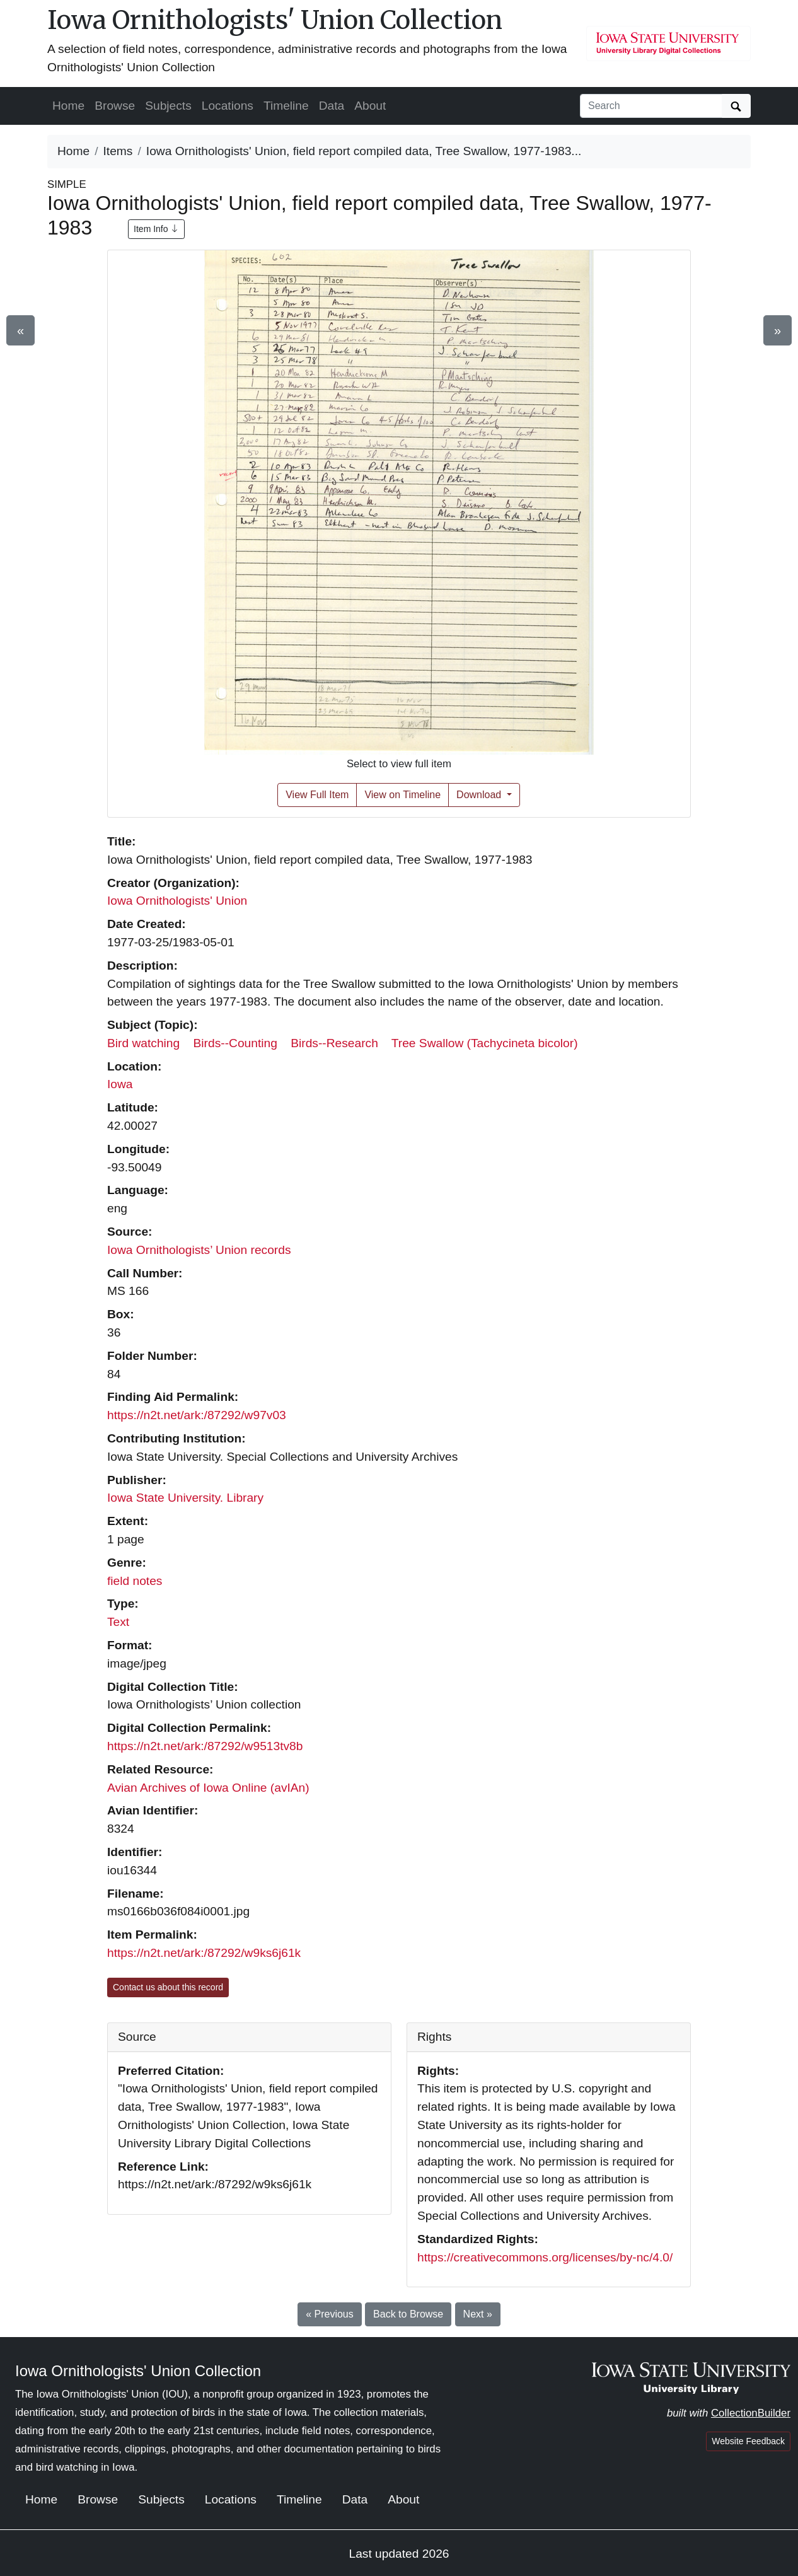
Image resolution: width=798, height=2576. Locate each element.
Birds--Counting (235, 1043)
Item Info (156, 229)
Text (118, 1621)
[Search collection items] (651, 106)
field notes (134, 1580)
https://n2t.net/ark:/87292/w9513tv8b (205, 1746)
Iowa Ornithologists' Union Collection (274, 20)
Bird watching (143, 1043)
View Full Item (317, 794)
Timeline (286, 105)
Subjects (168, 105)
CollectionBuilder (750, 2413)
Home (68, 105)
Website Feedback (748, 2441)
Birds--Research (334, 1043)
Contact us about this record (168, 1987)
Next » (477, 2314)
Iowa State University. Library (185, 1497)
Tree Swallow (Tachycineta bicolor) (484, 1043)
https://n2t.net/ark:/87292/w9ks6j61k (204, 1952)
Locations (227, 105)
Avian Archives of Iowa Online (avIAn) (208, 1787)
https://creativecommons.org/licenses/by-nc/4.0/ (545, 2257)
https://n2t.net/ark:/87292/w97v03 (196, 1415)
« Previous (330, 2314)
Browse (115, 105)
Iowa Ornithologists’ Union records (199, 1249)
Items (118, 151)
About (370, 105)
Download (480, 794)
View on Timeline (402, 794)
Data (332, 105)
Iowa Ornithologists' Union (177, 900)
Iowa (120, 1084)
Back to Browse (408, 2314)
